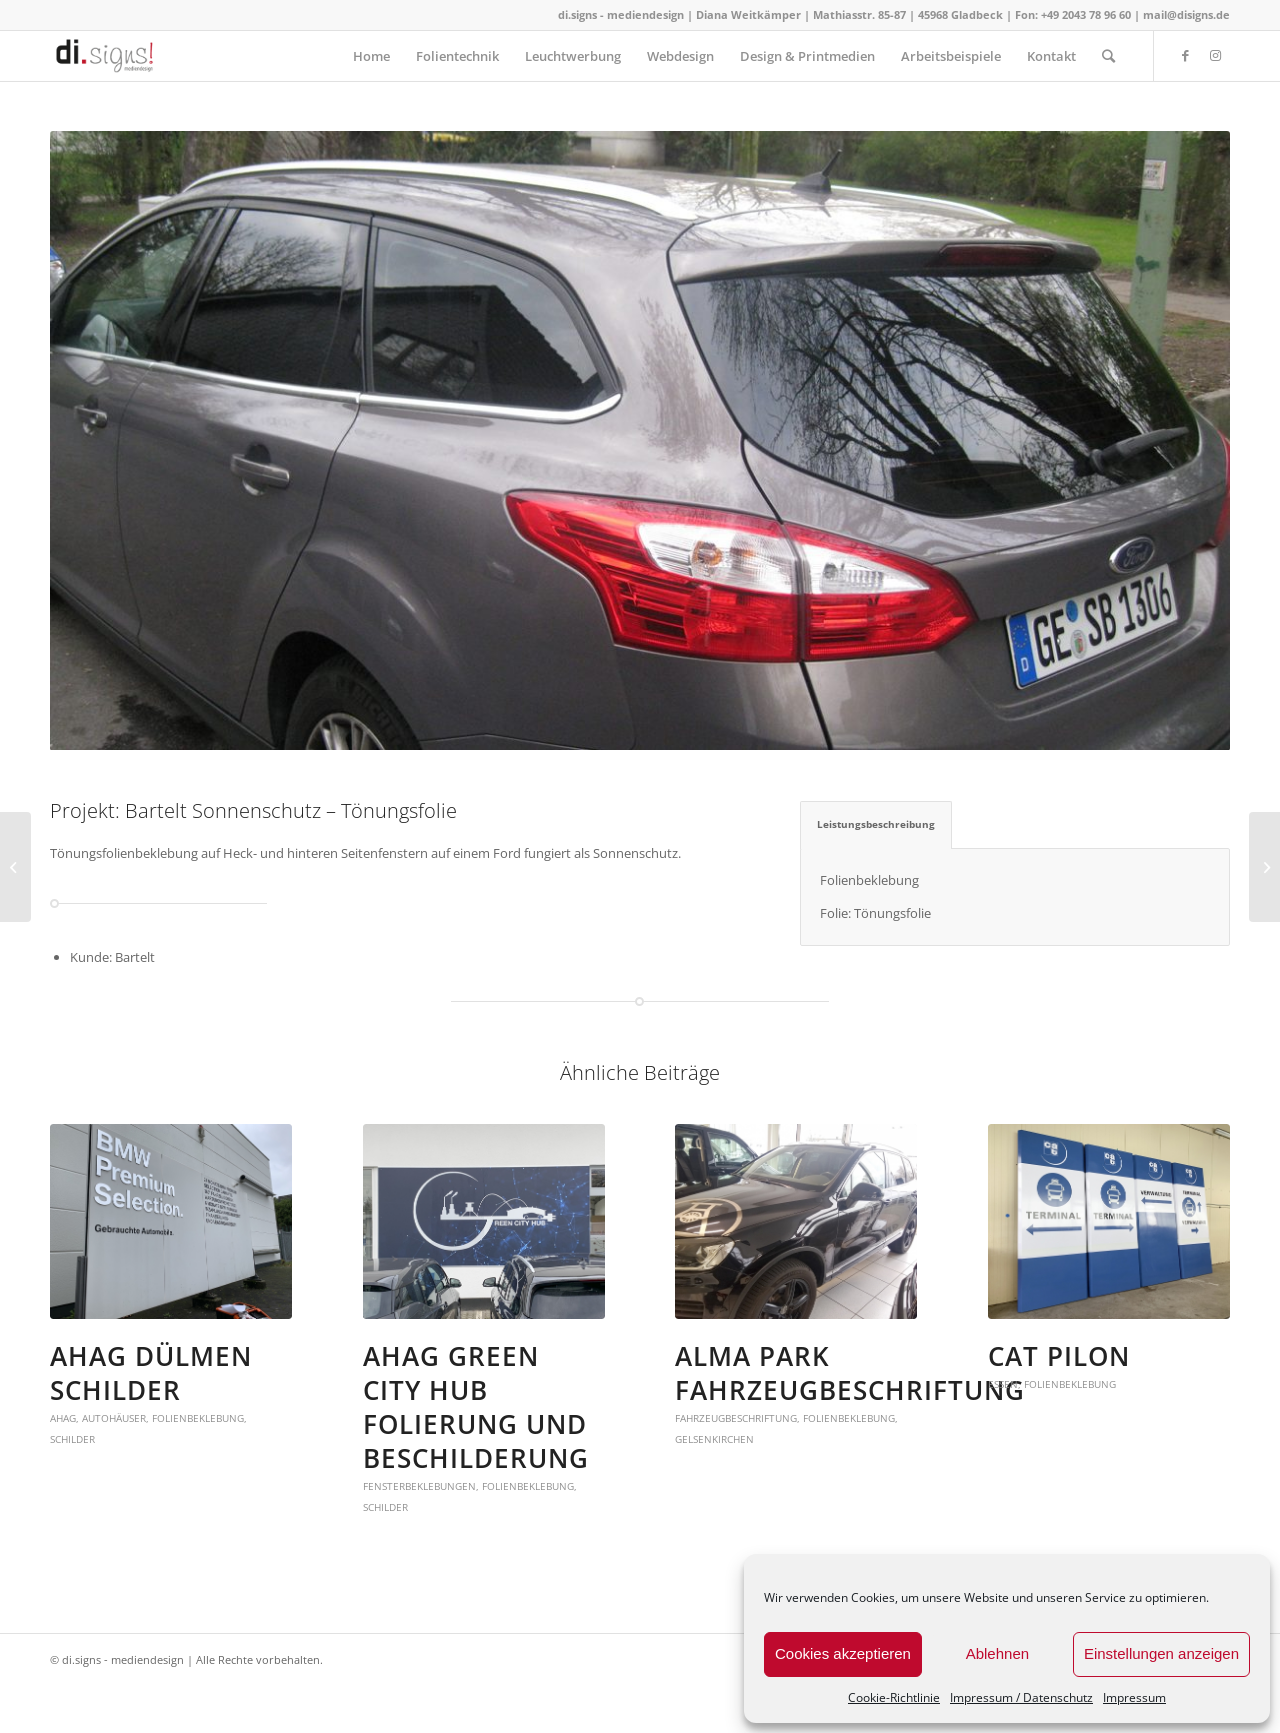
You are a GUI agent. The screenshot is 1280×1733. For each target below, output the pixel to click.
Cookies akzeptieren (843, 1653)
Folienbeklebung (198, 1418)
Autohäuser (114, 1418)
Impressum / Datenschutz (1021, 1697)
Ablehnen (997, 1653)
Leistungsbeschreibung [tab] (876, 824)
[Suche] (1108, 56)
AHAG (63, 1418)
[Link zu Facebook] (1185, 55)
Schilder (72, 1439)
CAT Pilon (1059, 1356)
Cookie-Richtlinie (894, 1697)
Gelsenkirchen (714, 1439)
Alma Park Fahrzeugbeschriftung (850, 1373)
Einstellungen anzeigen (1161, 1653)
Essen (1003, 1384)
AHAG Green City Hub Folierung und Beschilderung (476, 1406)
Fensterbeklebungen (419, 1486)
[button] (171, 1221)
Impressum (1134, 1697)
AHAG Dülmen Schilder (151, 1373)
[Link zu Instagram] (1215, 55)
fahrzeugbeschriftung (736, 1418)
